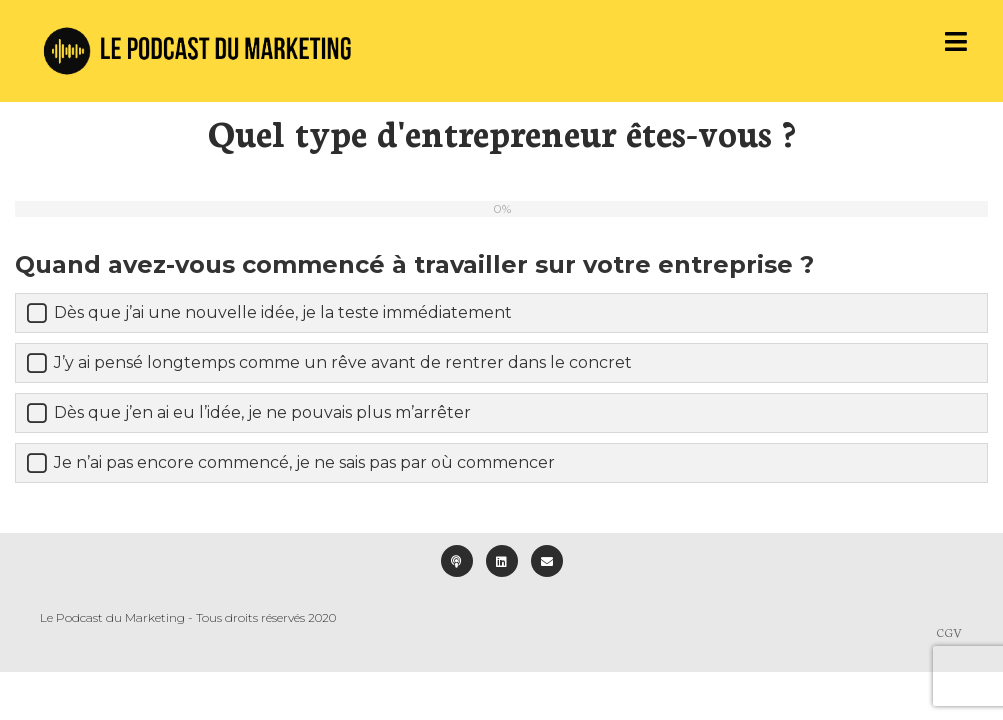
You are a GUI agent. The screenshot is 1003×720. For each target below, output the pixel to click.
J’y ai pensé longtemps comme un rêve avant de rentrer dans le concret (343, 362)
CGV (950, 631)
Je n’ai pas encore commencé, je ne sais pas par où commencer (304, 462)
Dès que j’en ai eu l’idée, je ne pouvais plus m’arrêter (262, 412)
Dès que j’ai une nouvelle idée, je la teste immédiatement (283, 312)
